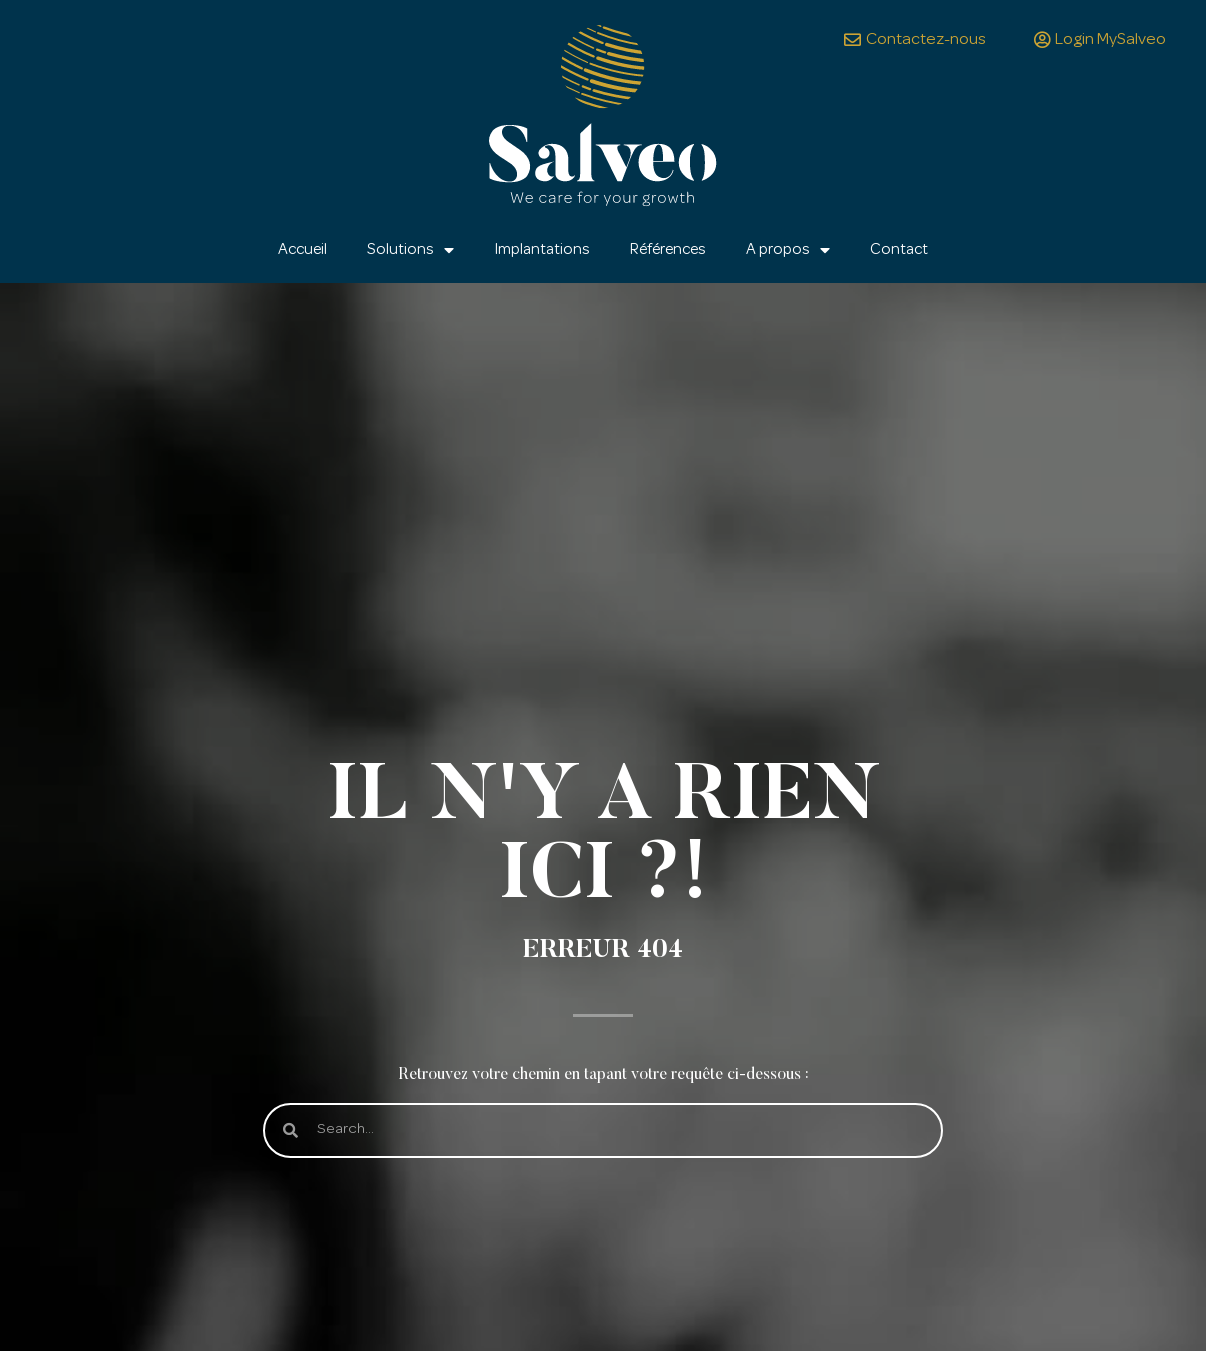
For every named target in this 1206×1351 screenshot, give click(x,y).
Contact (899, 250)
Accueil (302, 250)
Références (668, 250)
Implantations (542, 250)
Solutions (410, 250)
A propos (788, 250)
